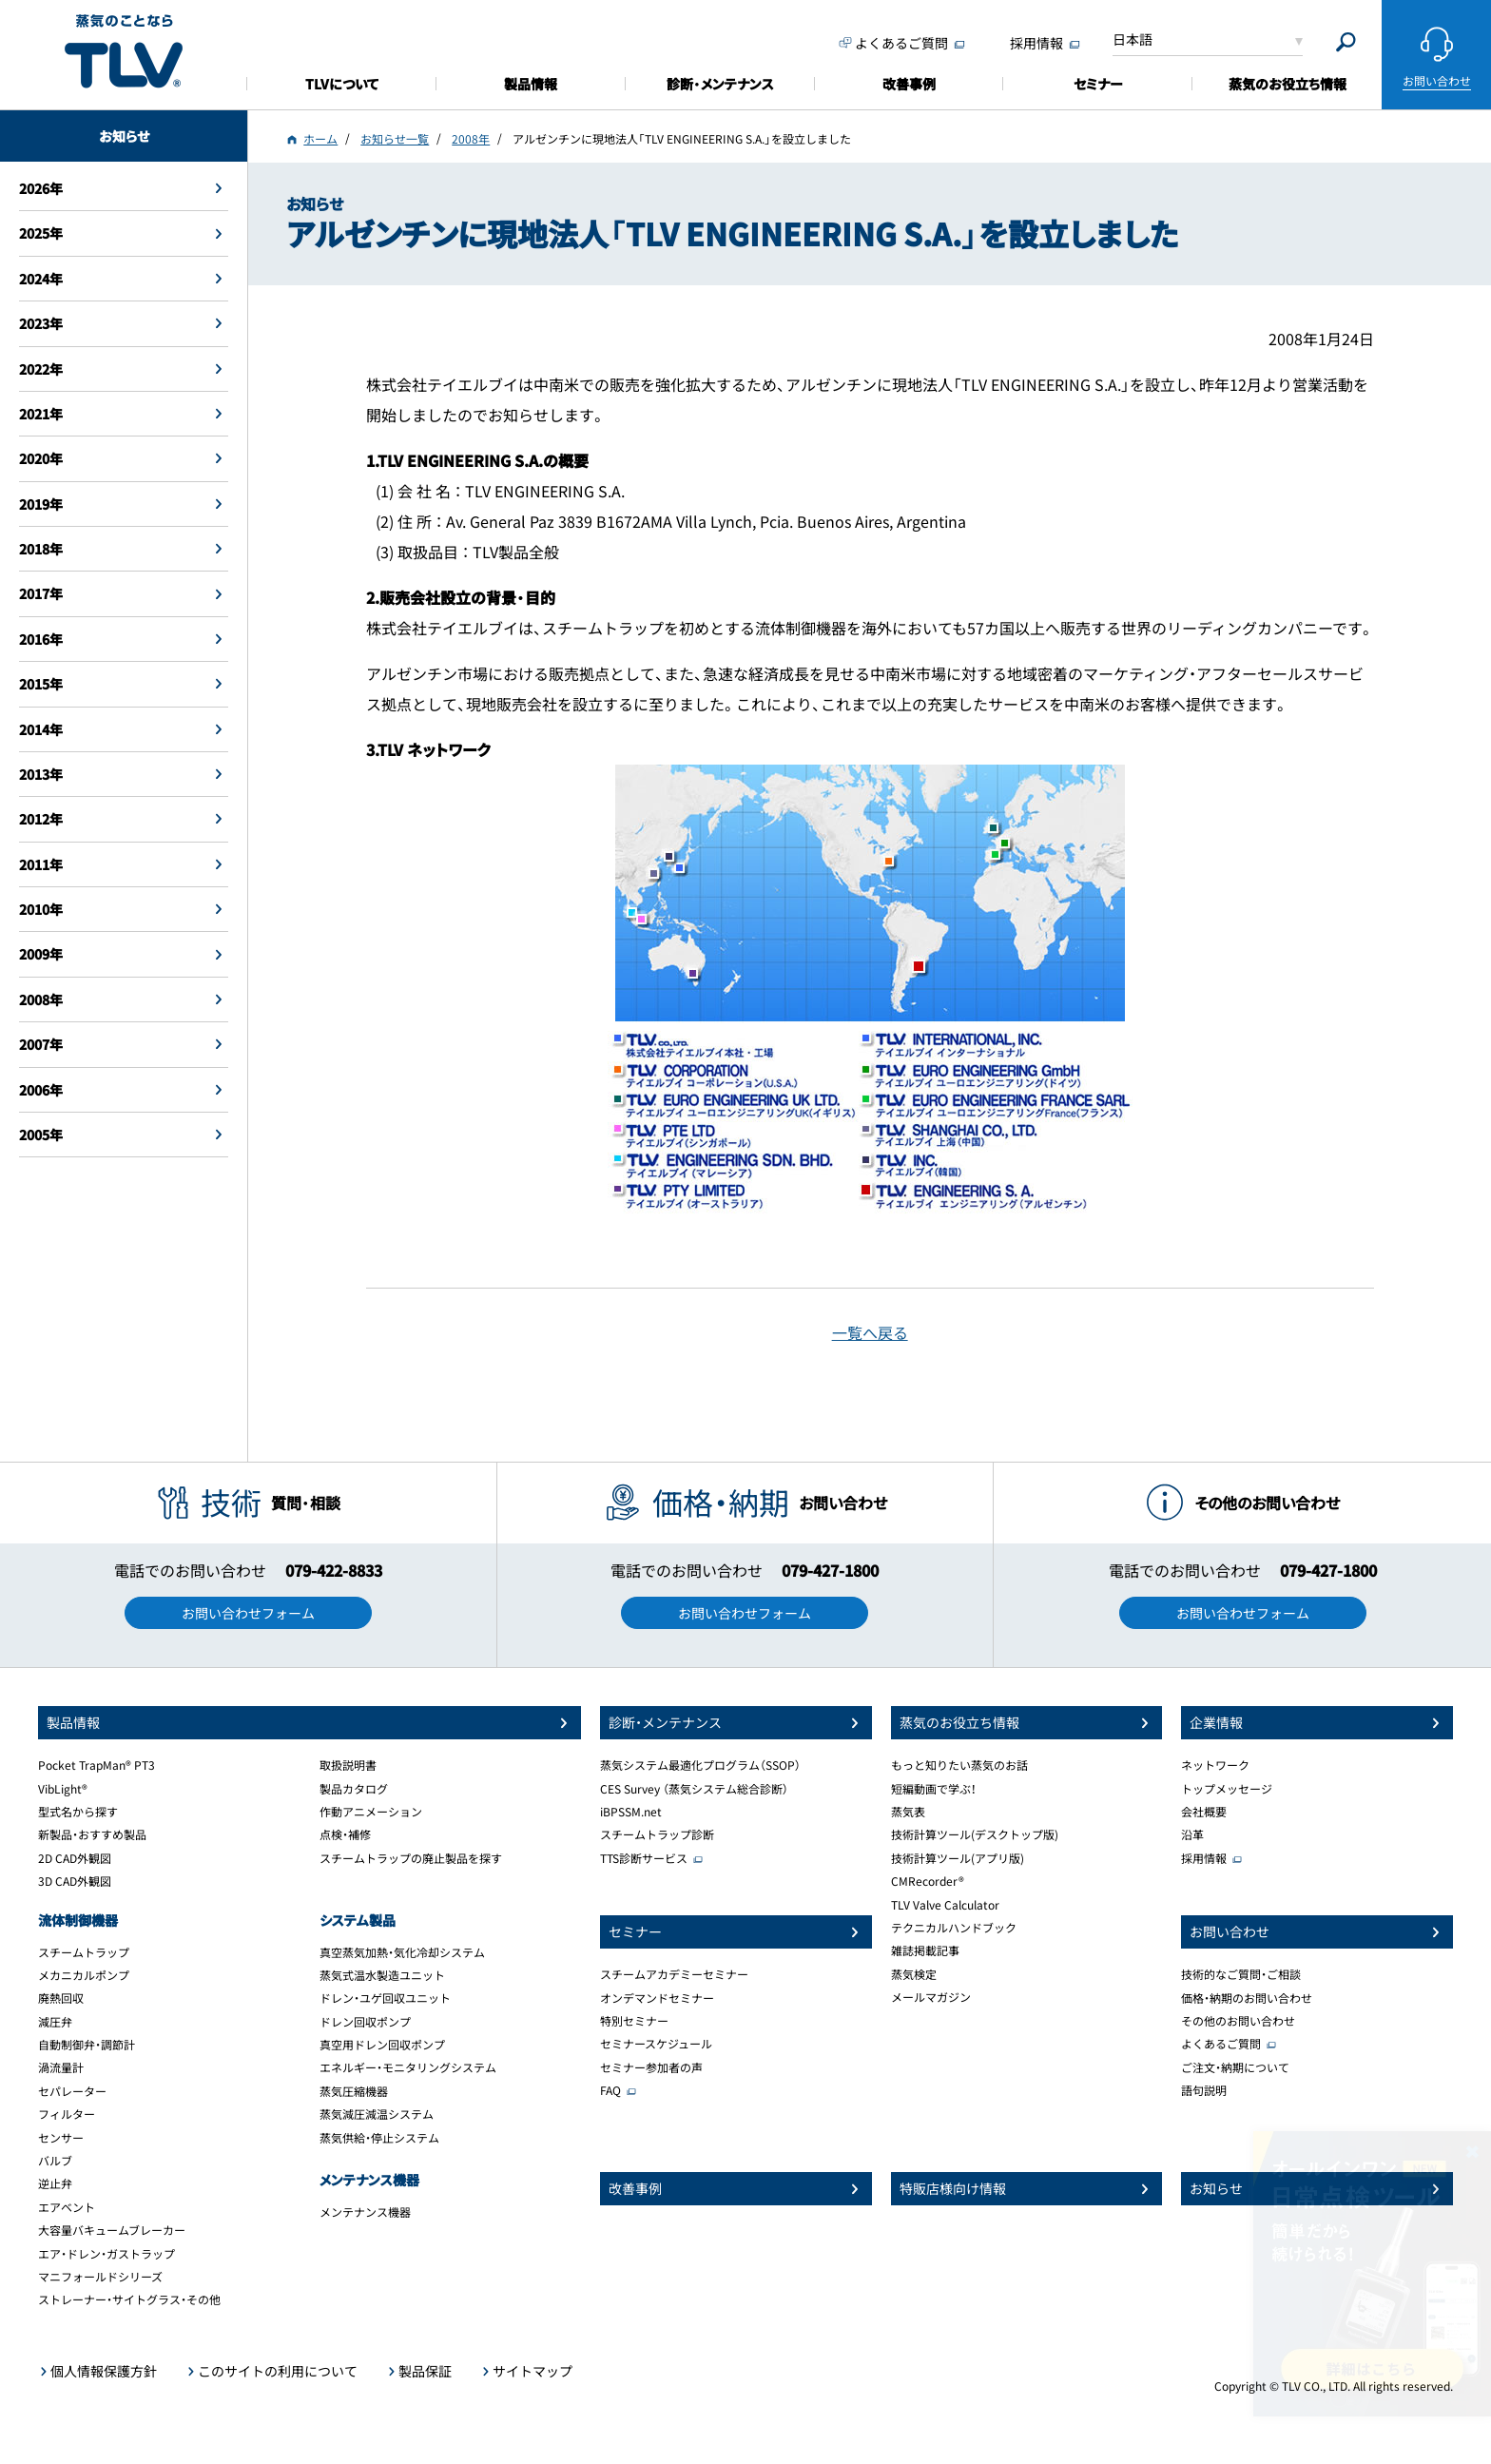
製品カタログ (354, 1788)
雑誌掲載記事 (925, 1950)
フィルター (66, 2114)
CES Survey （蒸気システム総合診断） (694, 1788)
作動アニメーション (371, 1811)
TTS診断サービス (643, 1858)
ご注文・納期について (1235, 2067)
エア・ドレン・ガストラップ (106, 2253)
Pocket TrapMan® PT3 (96, 1765)
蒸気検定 (914, 1974)
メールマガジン (931, 1997)
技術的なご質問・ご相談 (1241, 1974)
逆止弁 (55, 2183)
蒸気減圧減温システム (377, 2114)
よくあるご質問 (1221, 2043)
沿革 (1192, 1834)
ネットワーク (1215, 1765)
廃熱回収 (61, 1998)
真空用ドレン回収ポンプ (382, 2044)
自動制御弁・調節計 (86, 2044)
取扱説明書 (348, 1765)
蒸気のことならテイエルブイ (124, 51)
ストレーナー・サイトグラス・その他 (129, 2299)
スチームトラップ (83, 1952)
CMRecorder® (927, 1881)
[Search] (1346, 42)
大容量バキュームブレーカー (111, 2230)
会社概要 (1204, 1811)
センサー (61, 2137)
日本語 (1132, 39)
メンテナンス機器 (365, 2212)
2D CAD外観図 (74, 1858)
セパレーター (72, 2091)
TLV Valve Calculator (945, 1904)
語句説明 (1204, 2090)
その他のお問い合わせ (1238, 2020)
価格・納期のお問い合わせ (1246, 1998)
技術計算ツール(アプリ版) (957, 1858)
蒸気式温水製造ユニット (382, 1975)
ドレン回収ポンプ (365, 2021)
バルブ (55, 2160)
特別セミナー (634, 2020)
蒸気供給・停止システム (379, 2137)
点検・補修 (345, 1834)
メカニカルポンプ (83, 1975)
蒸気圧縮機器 (354, 2091)
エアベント (66, 2207)
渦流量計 (61, 2067)
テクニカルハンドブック (954, 1927)
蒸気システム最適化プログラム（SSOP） (700, 1765)
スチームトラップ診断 (657, 1834)
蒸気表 (908, 1811)
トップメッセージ (1226, 1788)
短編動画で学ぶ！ (934, 1788)
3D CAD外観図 (74, 1881)
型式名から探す (78, 1811)
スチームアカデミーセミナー (674, 1974)
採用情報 (1204, 1858)
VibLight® (62, 1788)
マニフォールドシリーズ (100, 2276)
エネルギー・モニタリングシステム (408, 2067)
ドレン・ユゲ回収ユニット (385, 1998)
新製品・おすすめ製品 (92, 1834)
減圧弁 (55, 2021)
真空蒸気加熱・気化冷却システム (402, 1952)
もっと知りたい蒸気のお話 (959, 1765)
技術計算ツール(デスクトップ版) (974, 1834)
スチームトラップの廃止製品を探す (411, 1858)
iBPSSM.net (631, 1811)
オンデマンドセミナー (657, 1998)
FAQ (610, 2090)
